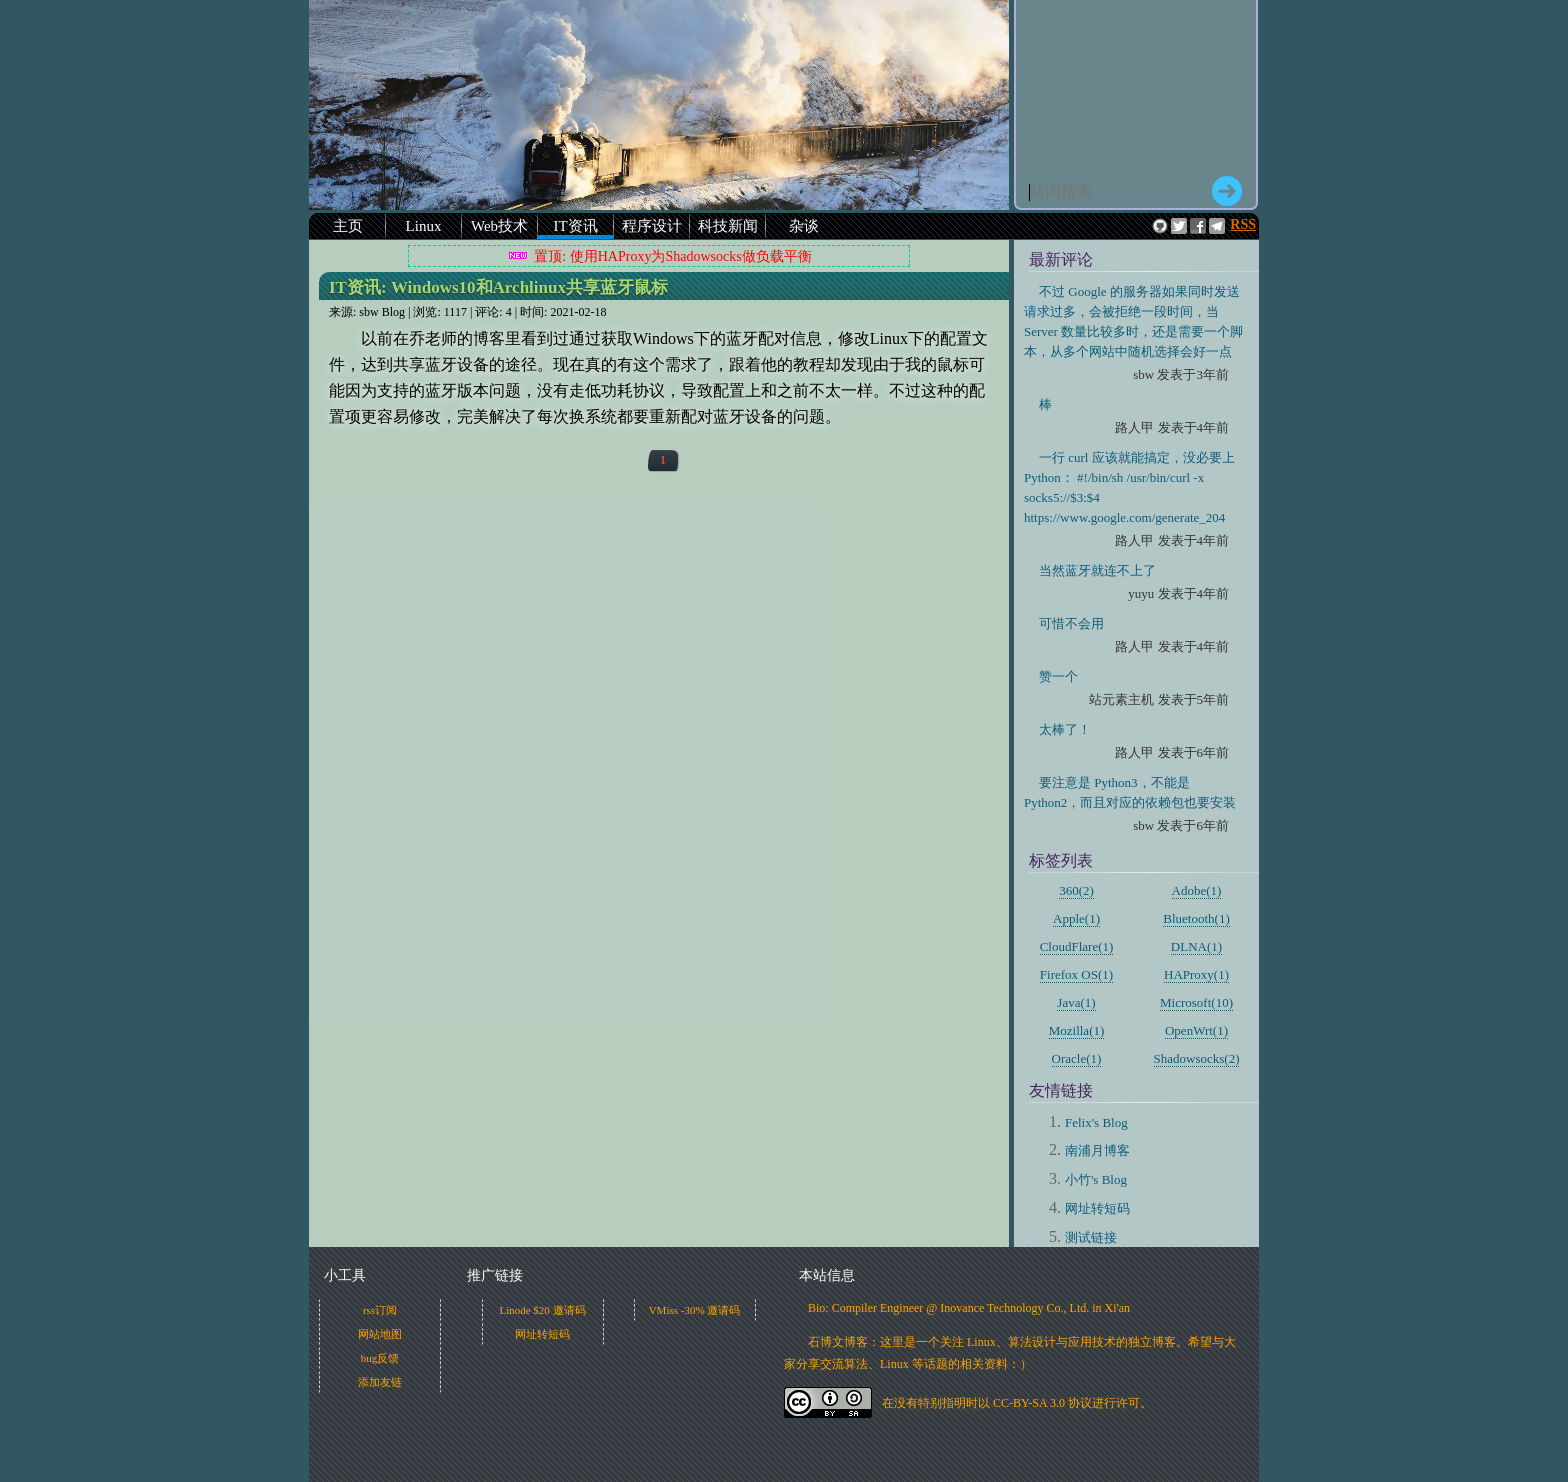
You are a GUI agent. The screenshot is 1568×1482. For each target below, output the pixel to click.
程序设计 (652, 226)
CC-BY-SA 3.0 (1029, 1403)
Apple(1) (1076, 918)
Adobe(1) (1197, 890)
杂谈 (804, 226)
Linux (424, 226)
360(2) (1076, 890)
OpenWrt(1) (1196, 1030)
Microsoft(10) (1196, 1002)
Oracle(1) (1077, 1058)
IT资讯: (498, 287)
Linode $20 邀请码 (542, 1310)
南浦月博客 (1097, 1150)
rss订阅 (380, 1310)
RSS (1243, 224)
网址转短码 (1097, 1208)
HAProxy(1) (1196, 974)
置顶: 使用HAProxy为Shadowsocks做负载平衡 (672, 256)
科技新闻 (728, 226)
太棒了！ (1065, 729)
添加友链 (380, 1382)
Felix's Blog (1096, 1122)
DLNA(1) (1196, 946)
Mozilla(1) (1077, 1030)
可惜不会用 (1071, 623)
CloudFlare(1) (1077, 946)
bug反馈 (380, 1358)
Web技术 (499, 226)
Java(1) (1076, 1002)
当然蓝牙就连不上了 (1097, 570)
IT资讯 (575, 226)
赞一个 (1058, 676)
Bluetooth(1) (1196, 918)
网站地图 (380, 1334)
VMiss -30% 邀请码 (695, 1310)
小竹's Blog (1096, 1179)
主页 (348, 226)
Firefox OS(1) (1076, 974)
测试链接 (1091, 1237)
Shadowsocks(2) (1197, 1058)
